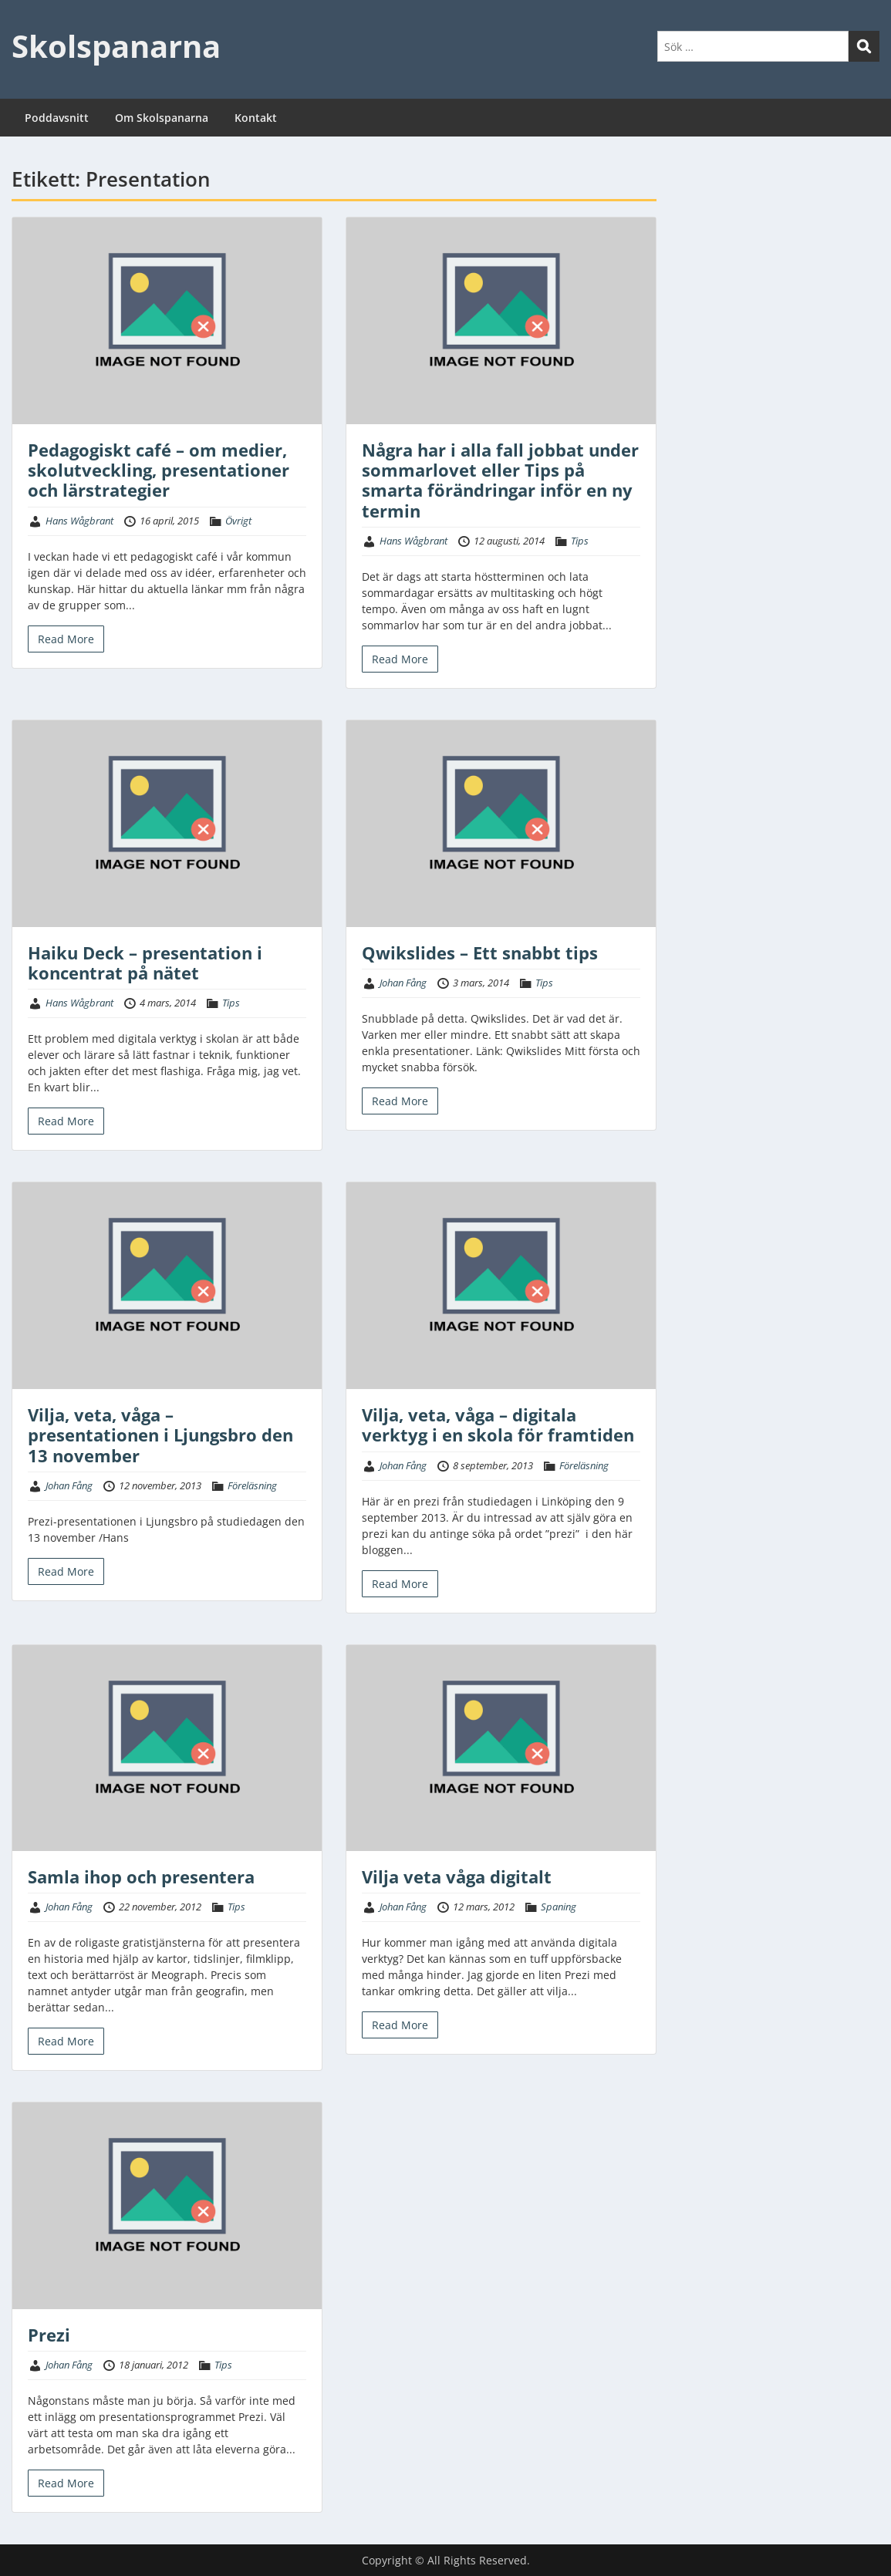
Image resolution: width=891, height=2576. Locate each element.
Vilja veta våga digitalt (457, 1876)
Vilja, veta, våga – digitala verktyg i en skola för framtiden (498, 1424)
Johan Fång (403, 983)
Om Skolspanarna (161, 117)
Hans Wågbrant (79, 521)
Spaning (558, 1906)
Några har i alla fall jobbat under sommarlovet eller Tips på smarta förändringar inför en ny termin (500, 480)
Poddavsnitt (57, 117)
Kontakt (256, 117)
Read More (66, 639)
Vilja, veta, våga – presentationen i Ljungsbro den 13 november (160, 1435)
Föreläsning (252, 1485)
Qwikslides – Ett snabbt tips (480, 952)
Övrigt (238, 521)
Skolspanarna (116, 46)
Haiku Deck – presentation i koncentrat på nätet (145, 962)
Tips (580, 541)
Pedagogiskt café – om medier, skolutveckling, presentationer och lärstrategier (158, 470)
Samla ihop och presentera (141, 1876)
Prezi (49, 2334)
